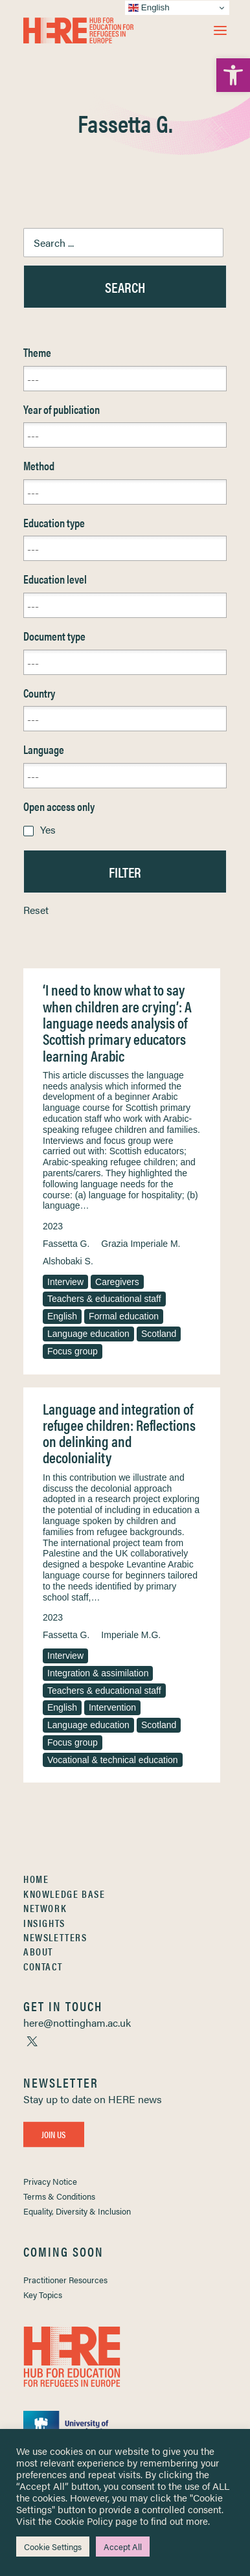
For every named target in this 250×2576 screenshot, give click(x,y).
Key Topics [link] (42, 2294)
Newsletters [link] (55, 1937)
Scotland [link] (158, 1333)
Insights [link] (44, 1922)
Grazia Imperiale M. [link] (140, 1243)
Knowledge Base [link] (64, 1893)
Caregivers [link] (117, 1282)
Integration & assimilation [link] (97, 1673)
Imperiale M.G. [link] (131, 1635)
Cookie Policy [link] (83, 2520)
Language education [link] (88, 1333)
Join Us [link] (53, 2133)
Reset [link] (36, 909)
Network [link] (45, 1907)
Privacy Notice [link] (50, 2181)
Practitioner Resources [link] (65, 2280)
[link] (233, 75)
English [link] (62, 1316)
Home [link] (36, 1878)
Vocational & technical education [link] (112, 1760)
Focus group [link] (72, 1351)
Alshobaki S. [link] (68, 1261)
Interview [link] (65, 1282)
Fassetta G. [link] (66, 1243)
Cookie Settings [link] (53, 2546)
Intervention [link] (112, 1707)
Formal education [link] (124, 1316)
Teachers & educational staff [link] (104, 1299)
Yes (48, 829)
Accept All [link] (123, 2546)
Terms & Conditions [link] (59, 2196)
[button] (220, 30)
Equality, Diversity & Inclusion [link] (77, 2211)
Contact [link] (42, 1966)
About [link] (38, 1951)
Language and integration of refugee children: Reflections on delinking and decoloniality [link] (119, 1433)
